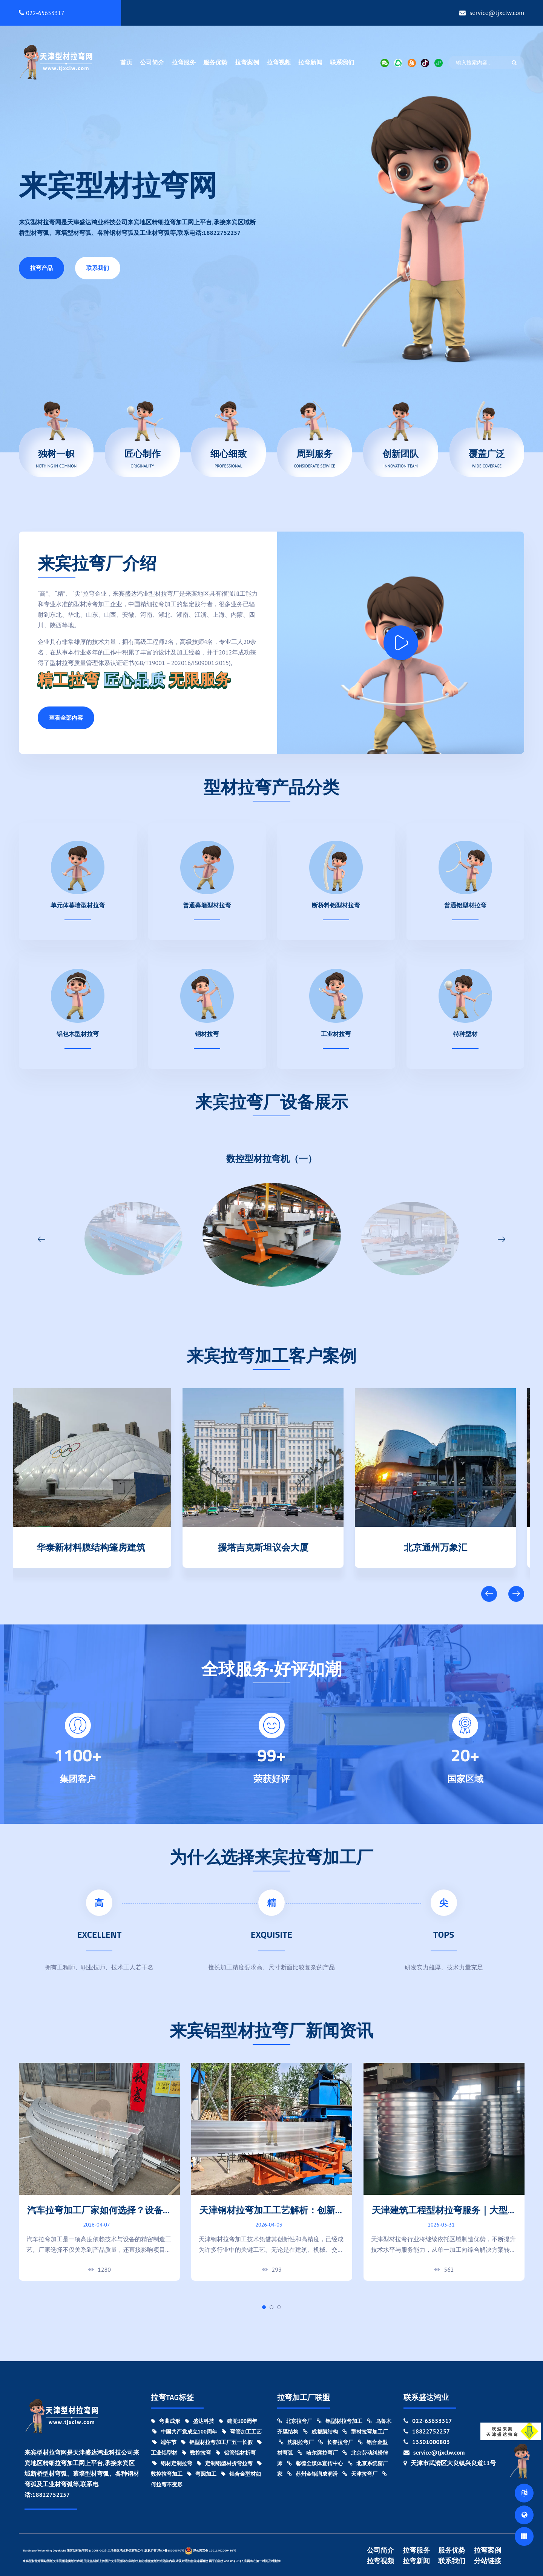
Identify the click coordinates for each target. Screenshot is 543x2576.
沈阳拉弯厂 (296, 2442)
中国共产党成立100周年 (184, 2431)
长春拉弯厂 (335, 2442)
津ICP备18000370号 (170, 2550)
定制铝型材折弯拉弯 (225, 2463)
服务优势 (215, 62)
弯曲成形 (165, 2421)
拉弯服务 (184, 62)
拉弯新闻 (310, 62)
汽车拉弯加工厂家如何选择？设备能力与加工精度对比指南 (99, 2216)
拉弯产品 (41, 268)
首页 (126, 62)
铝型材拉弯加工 (339, 2421)
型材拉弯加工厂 (365, 2431)
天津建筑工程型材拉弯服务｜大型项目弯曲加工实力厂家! (444, 2216)
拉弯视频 (279, 62)
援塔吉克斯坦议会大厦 (272, 1545)
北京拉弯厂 (294, 2421)
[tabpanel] (99, 2172)
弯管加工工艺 (242, 2431)
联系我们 (342, 62)
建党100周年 (238, 2421)
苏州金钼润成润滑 (312, 2473)
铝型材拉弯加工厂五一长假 (217, 2442)
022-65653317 (41, 13)
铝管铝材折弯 (236, 2452)
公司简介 (152, 62)
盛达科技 (199, 2421)
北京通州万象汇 (444, 1545)
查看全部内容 (66, 717)
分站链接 (487, 2561)
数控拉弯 (196, 2452)
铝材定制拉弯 (172, 2463)
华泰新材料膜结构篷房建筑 (99, 1545)
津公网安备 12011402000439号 (210, 2550)
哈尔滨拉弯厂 (318, 2452)
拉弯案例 (247, 62)
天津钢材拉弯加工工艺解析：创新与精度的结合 (271, 2216)
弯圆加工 (201, 2473)
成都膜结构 (320, 2431)
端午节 (164, 2442)
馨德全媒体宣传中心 (315, 2463)
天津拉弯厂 (359, 2473)
